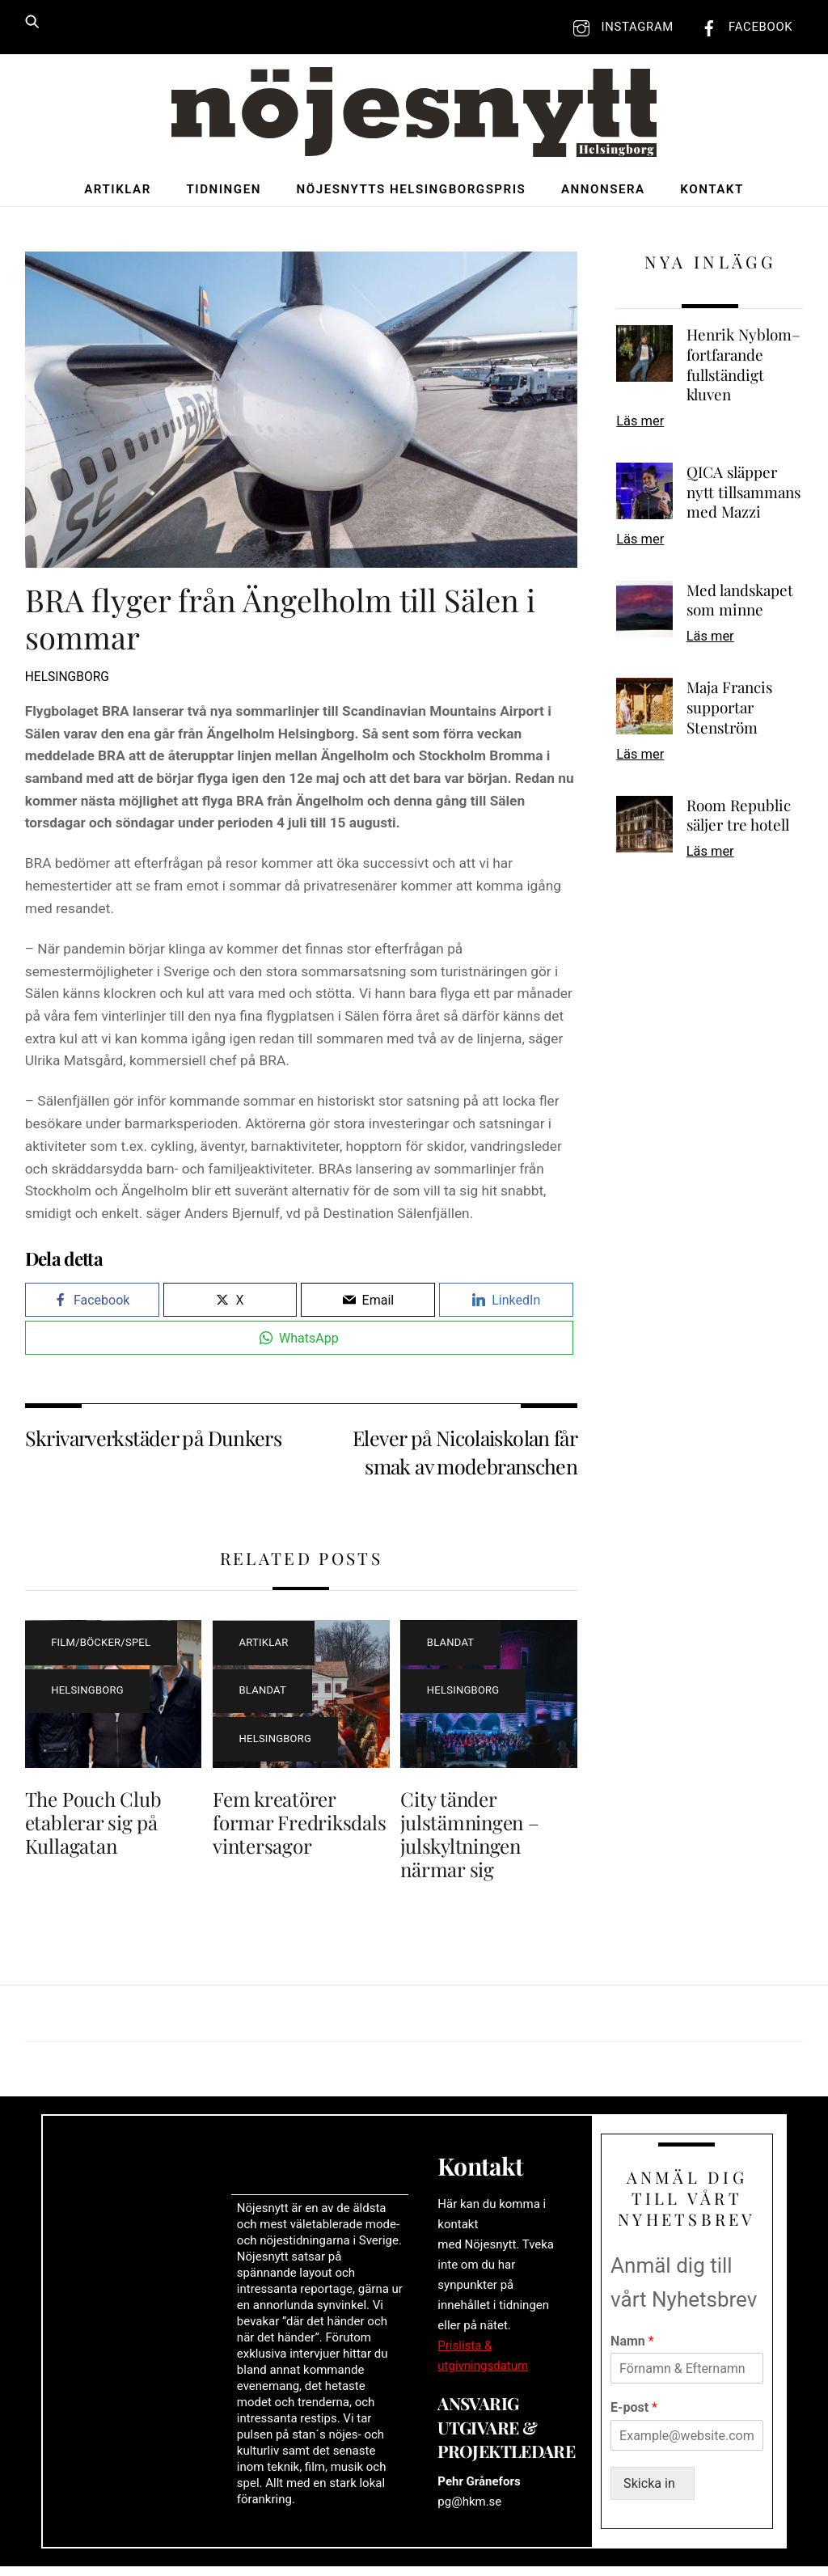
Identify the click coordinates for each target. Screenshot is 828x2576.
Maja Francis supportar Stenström (729, 710)
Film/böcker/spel (100, 1645)
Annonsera (603, 191)
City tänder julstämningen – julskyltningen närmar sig (469, 1836)
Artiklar (117, 191)
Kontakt (711, 191)
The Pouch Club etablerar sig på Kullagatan (93, 1824)
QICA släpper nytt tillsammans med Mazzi (743, 495)
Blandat (262, 1693)
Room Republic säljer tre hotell (738, 818)
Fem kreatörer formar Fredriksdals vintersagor (299, 1824)
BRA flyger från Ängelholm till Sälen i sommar (280, 621)
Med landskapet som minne (739, 603)
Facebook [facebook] (743, 26)
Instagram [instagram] (619, 26)
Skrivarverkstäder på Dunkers (153, 1439)
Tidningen (223, 191)
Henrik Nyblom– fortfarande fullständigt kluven (743, 368)
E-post (633, 2416)
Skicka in (654, 2493)
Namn (632, 2349)
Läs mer (640, 423)
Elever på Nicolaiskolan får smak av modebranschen (465, 1454)
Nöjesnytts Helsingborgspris (411, 191)
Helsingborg (67, 680)
